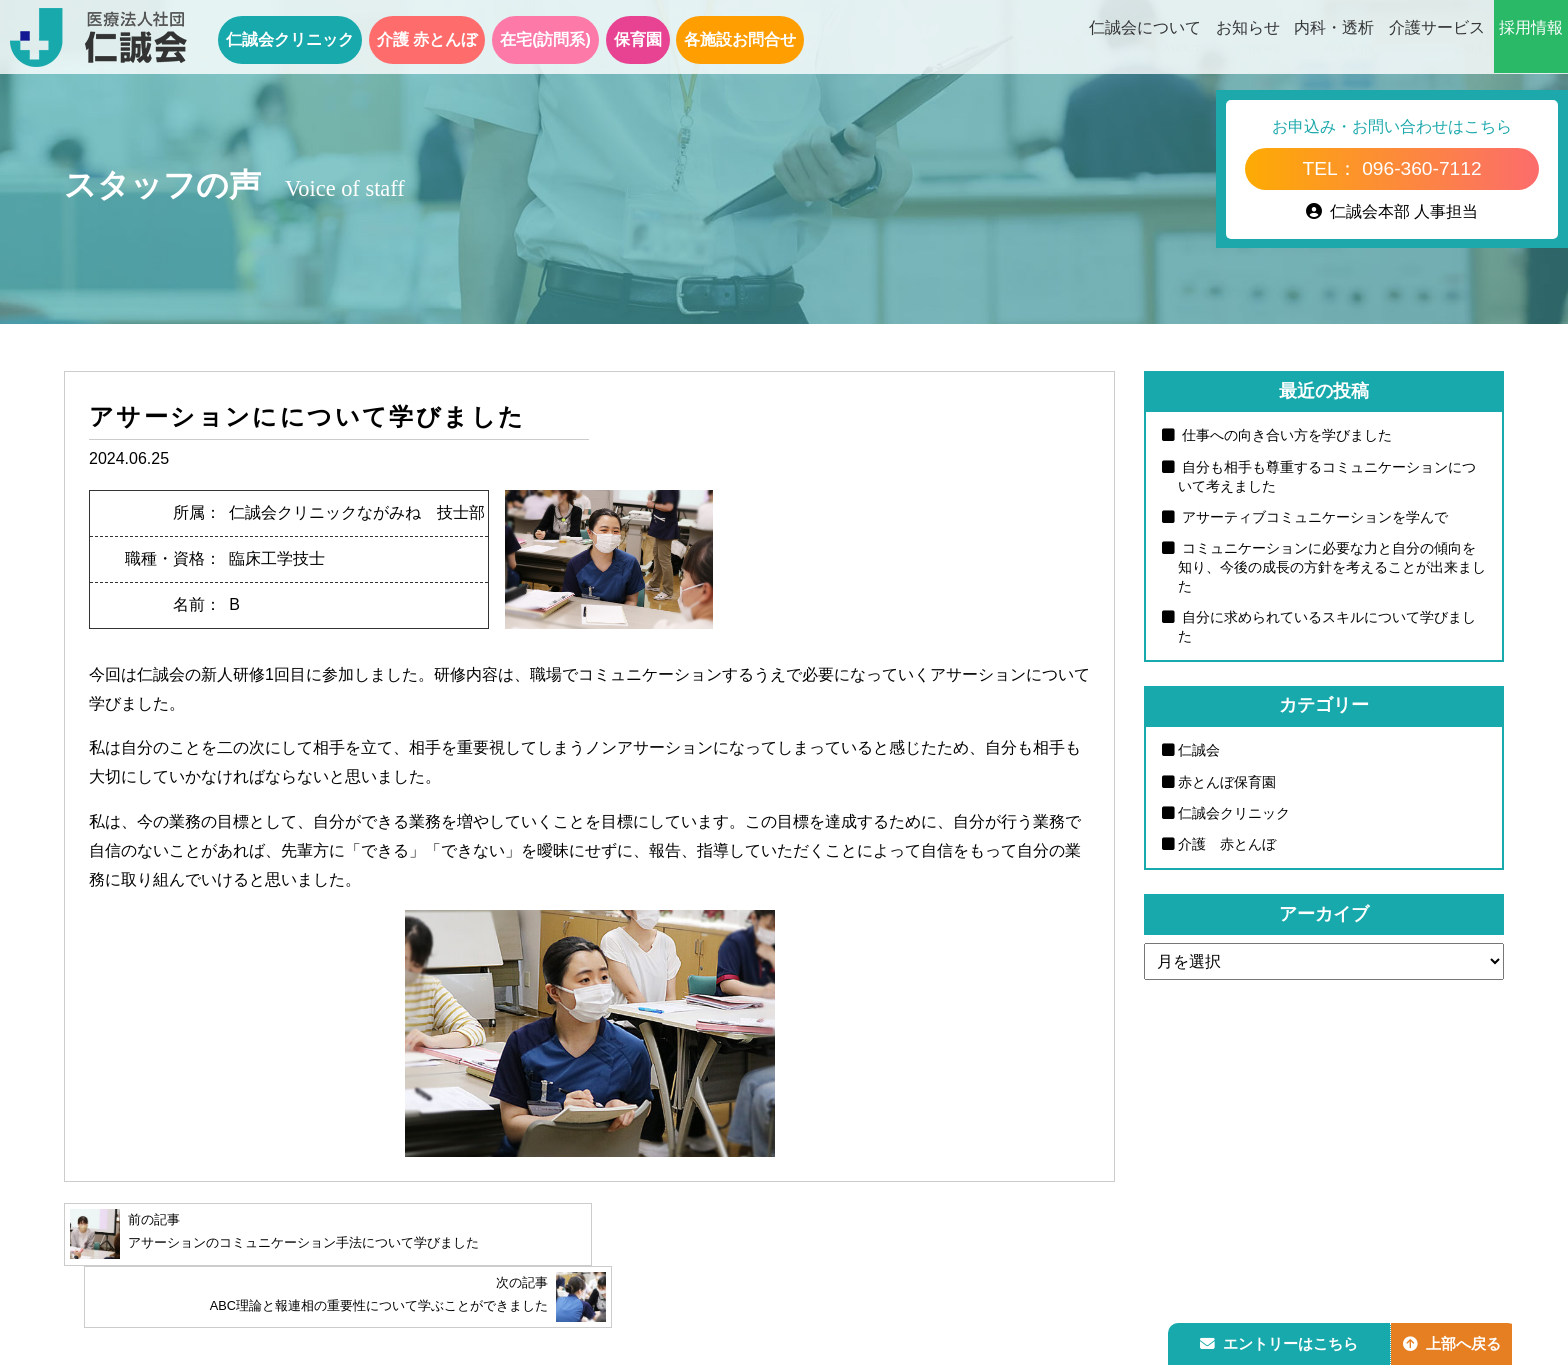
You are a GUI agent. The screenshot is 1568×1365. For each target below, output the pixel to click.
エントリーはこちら (1281, 1341)
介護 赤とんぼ (427, 39)
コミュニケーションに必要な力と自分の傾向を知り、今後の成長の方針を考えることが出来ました (1332, 567)
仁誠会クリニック (290, 39)
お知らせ (1248, 38)
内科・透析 (1334, 38)
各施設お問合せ (740, 39)
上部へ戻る (1457, 1341)
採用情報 (1531, 38)
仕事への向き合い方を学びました (1285, 435)
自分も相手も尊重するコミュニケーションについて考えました (1327, 476)
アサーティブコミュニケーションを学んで (1313, 517)
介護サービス (1437, 38)
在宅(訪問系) (545, 39)
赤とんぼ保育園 (1227, 782)
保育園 (638, 39)
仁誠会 (1199, 751)
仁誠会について (1145, 38)
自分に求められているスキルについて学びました (1327, 627)
